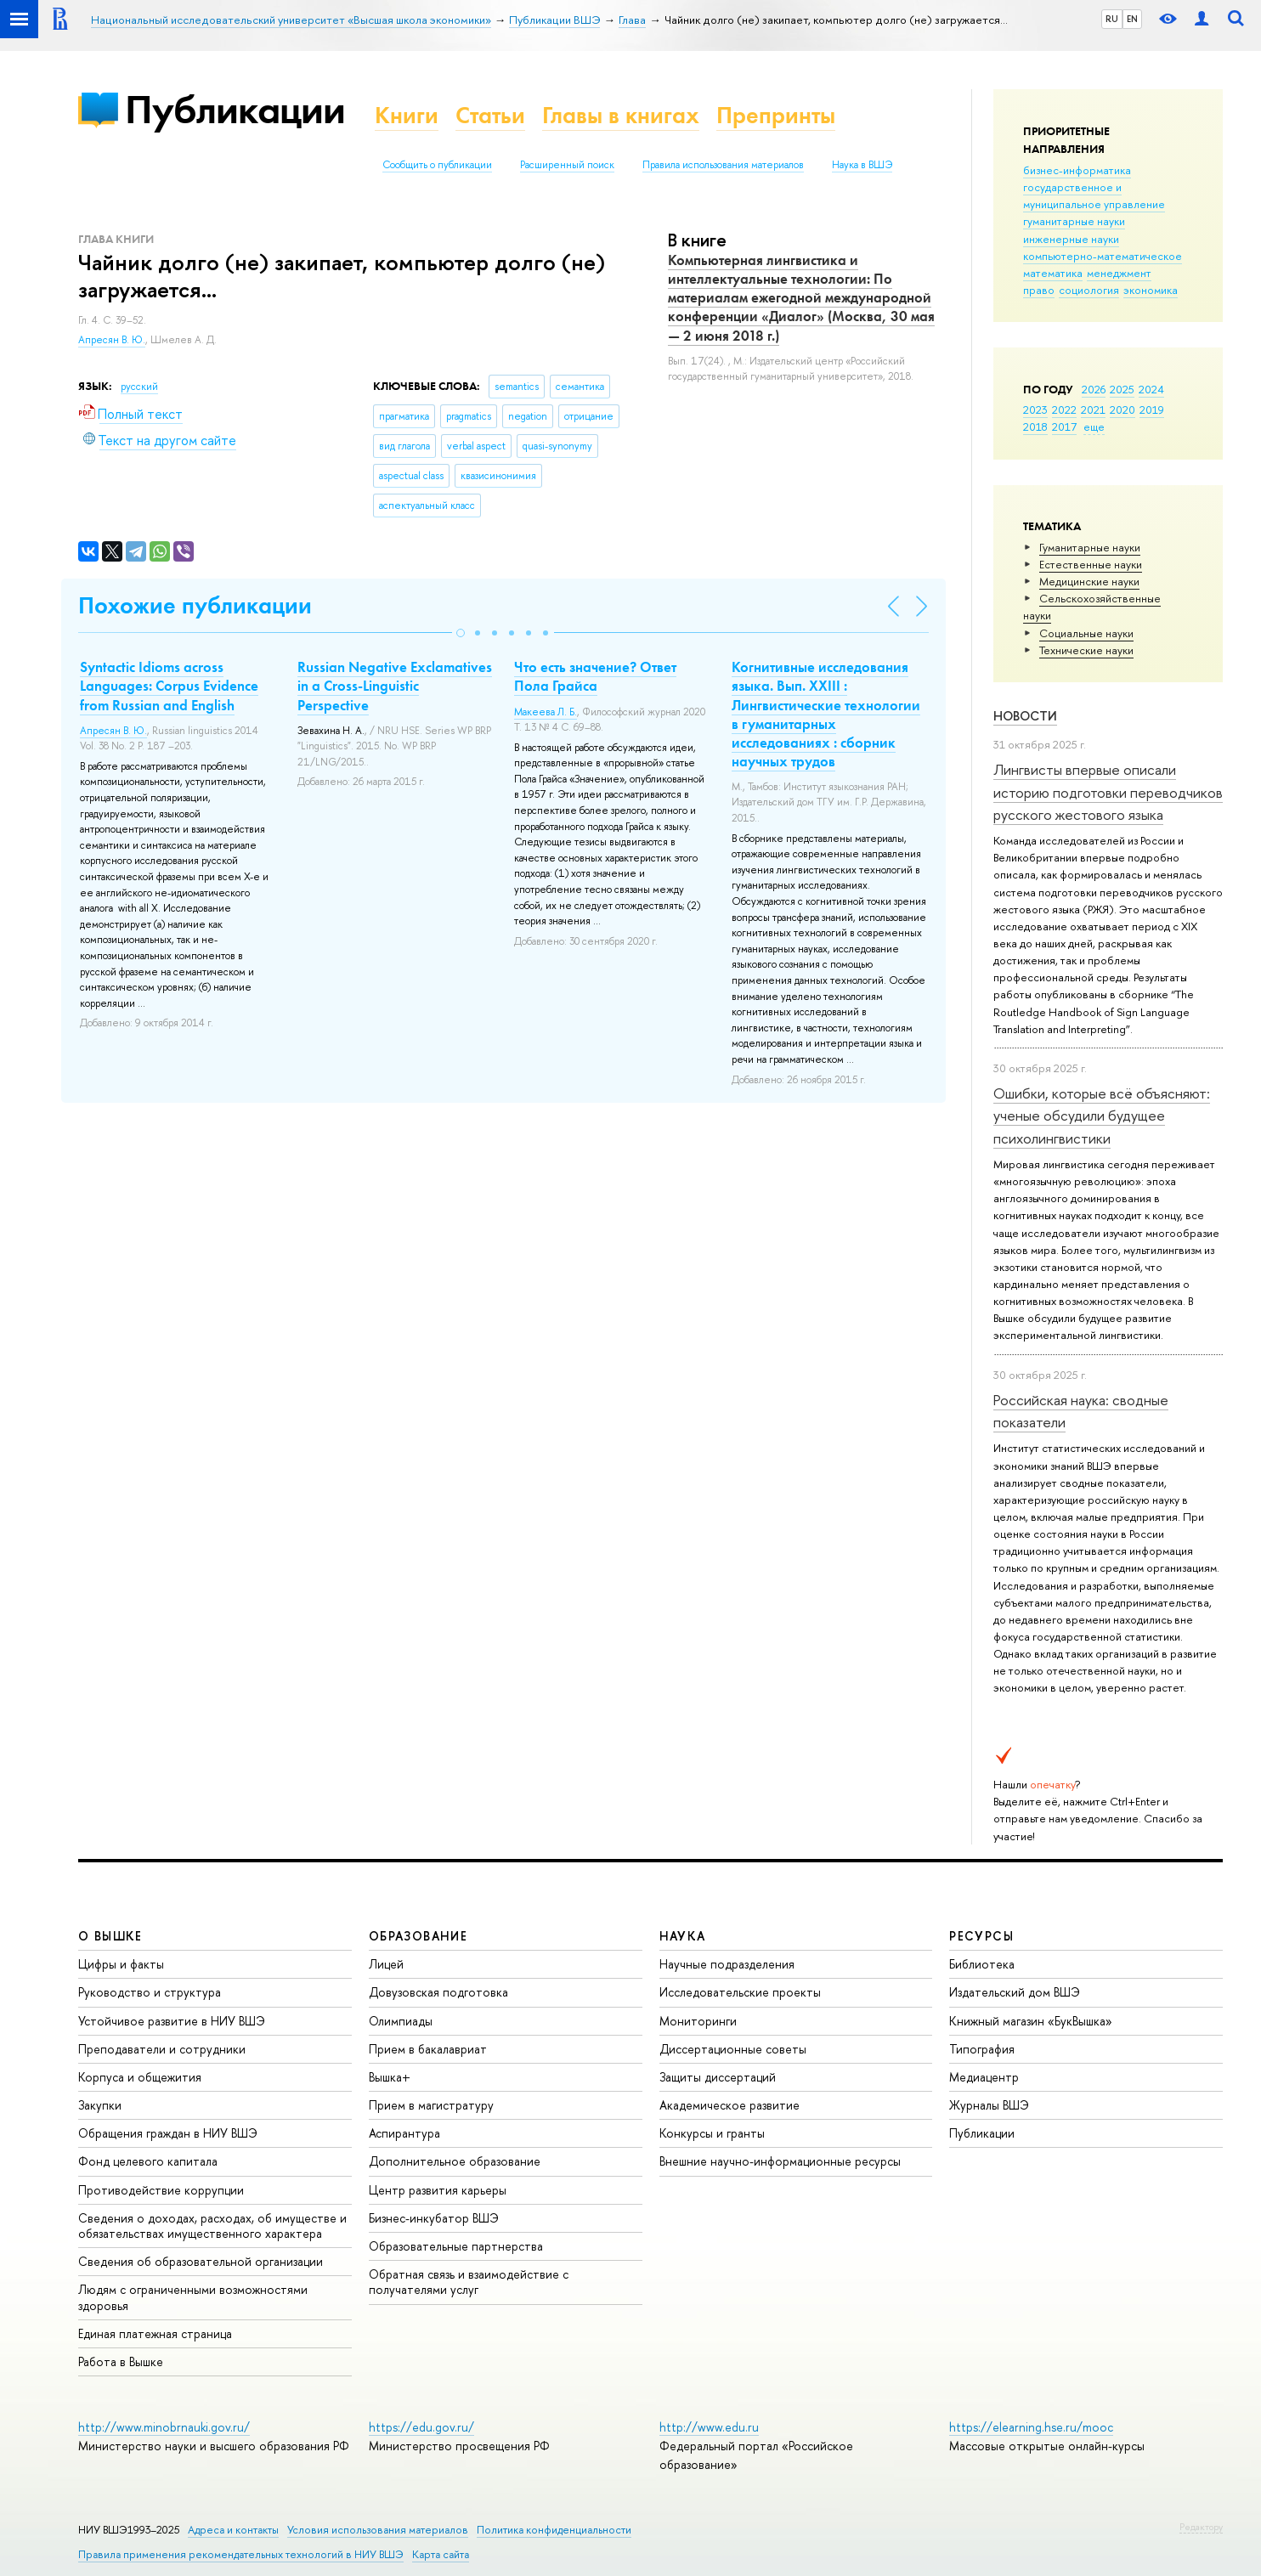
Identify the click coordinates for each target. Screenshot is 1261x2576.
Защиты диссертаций (717, 2077)
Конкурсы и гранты (712, 2133)
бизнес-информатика (1077, 170)
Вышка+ (389, 2077)
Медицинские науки (1089, 581)
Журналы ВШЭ (989, 2105)
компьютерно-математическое (1102, 255)
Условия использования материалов (377, 2529)
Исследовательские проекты (740, 1992)
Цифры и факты (121, 1964)
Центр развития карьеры (437, 2190)
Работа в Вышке (120, 2361)
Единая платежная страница (155, 2333)
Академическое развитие (729, 2105)
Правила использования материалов (723, 165)
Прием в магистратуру (431, 2105)
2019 (1151, 409)
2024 (1151, 389)
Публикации (235, 109)
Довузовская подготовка (438, 1992)
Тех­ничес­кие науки (1086, 650)
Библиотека (982, 1964)
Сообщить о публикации (437, 165)
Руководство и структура (149, 1992)
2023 (1035, 409)
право (1039, 289)
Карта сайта (440, 2554)
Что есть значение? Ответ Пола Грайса (595, 676)
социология (1089, 289)
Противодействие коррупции (161, 2190)
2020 (1122, 409)
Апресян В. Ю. (111, 340)
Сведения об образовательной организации (200, 2261)
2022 (1064, 409)
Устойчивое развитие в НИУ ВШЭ (171, 2021)
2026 (1093, 389)
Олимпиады (401, 2021)
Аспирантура (404, 2133)
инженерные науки (1071, 238)
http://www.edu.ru (709, 2427)
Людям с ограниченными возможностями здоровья (193, 2297)
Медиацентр (984, 2077)
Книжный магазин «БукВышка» (1030, 2021)
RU (1111, 19)
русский (139, 386)
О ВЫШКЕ (110, 1936)
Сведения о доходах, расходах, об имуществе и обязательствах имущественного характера (212, 2225)
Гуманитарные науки (1089, 547)
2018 (1035, 426)
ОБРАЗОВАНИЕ (418, 1936)
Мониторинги (698, 2021)
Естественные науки (1090, 564)
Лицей (386, 1964)
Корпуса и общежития (139, 2077)
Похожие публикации (195, 605)
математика (1053, 272)
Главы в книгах (620, 115)
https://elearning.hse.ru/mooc (1031, 2427)
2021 (1093, 409)
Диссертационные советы (732, 2049)
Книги (406, 115)
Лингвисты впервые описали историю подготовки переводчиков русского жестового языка (1108, 792)
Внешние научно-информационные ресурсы (780, 2161)
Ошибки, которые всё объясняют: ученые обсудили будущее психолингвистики (1101, 1115)
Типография (982, 2049)
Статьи (490, 115)
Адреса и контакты (233, 2529)
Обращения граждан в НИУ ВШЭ (167, 2133)
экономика (1150, 289)
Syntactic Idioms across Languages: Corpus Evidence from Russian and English (169, 686)
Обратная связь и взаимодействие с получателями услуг (468, 2281)
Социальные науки (1086, 633)
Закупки (100, 2105)
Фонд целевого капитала (148, 2161)
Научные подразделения (726, 1964)
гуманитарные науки (1074, 221)
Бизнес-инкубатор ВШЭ (434, 2218)
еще (1094, 426)
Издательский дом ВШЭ (1014, 1992)
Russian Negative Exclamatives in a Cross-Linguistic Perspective (394, 686)
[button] (460, 632)
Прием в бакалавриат (428, 2049)
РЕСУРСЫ (981, 1936)
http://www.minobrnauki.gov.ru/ (164, 2427)
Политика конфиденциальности (554, 2529)
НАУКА (682, 1936)
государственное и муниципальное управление (1094, 195)
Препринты (775, 115)
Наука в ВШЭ (862, 165)
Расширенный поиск (567, 165)
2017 (1064, 426)
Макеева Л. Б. (545, 712)
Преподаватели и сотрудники (162, 2049)
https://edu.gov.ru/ (421, 2427)
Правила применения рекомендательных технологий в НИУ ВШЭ (241, 2554)
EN (1132, 19)
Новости (1025, 716)
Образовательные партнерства (456, 2246)
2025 (1122, 389)
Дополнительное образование (454, 2161)
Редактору (1201, 2527)
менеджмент (1119, 272)
